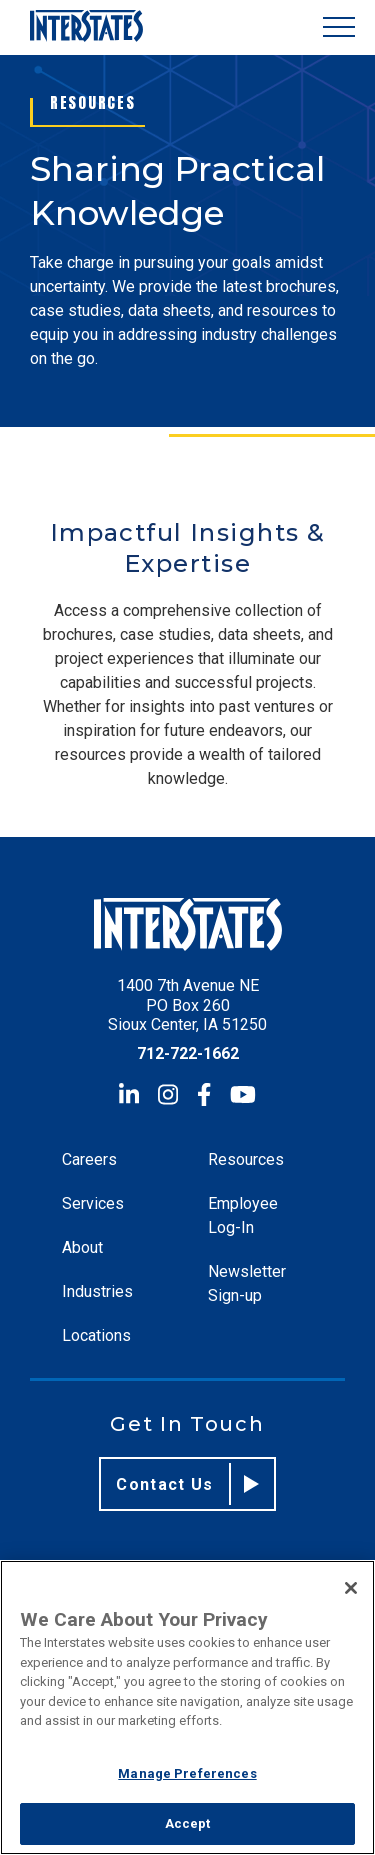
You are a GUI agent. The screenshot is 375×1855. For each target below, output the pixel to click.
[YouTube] (243, 1094)
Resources (246, 1159)
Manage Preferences (187, 1773)
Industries (97, 1291)
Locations (96, 1335)
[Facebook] (204, 1094)
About (82, 1247)
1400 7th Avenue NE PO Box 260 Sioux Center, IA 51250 (187, 1004)
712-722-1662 (188, 1053)
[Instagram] (168, 1094)
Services (93, 1203)
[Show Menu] (339, 27)
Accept (188, 1823)
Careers (89, 1159)
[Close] (351, 1588)
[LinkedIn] (129, 1094)
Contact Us (187, 1484)
